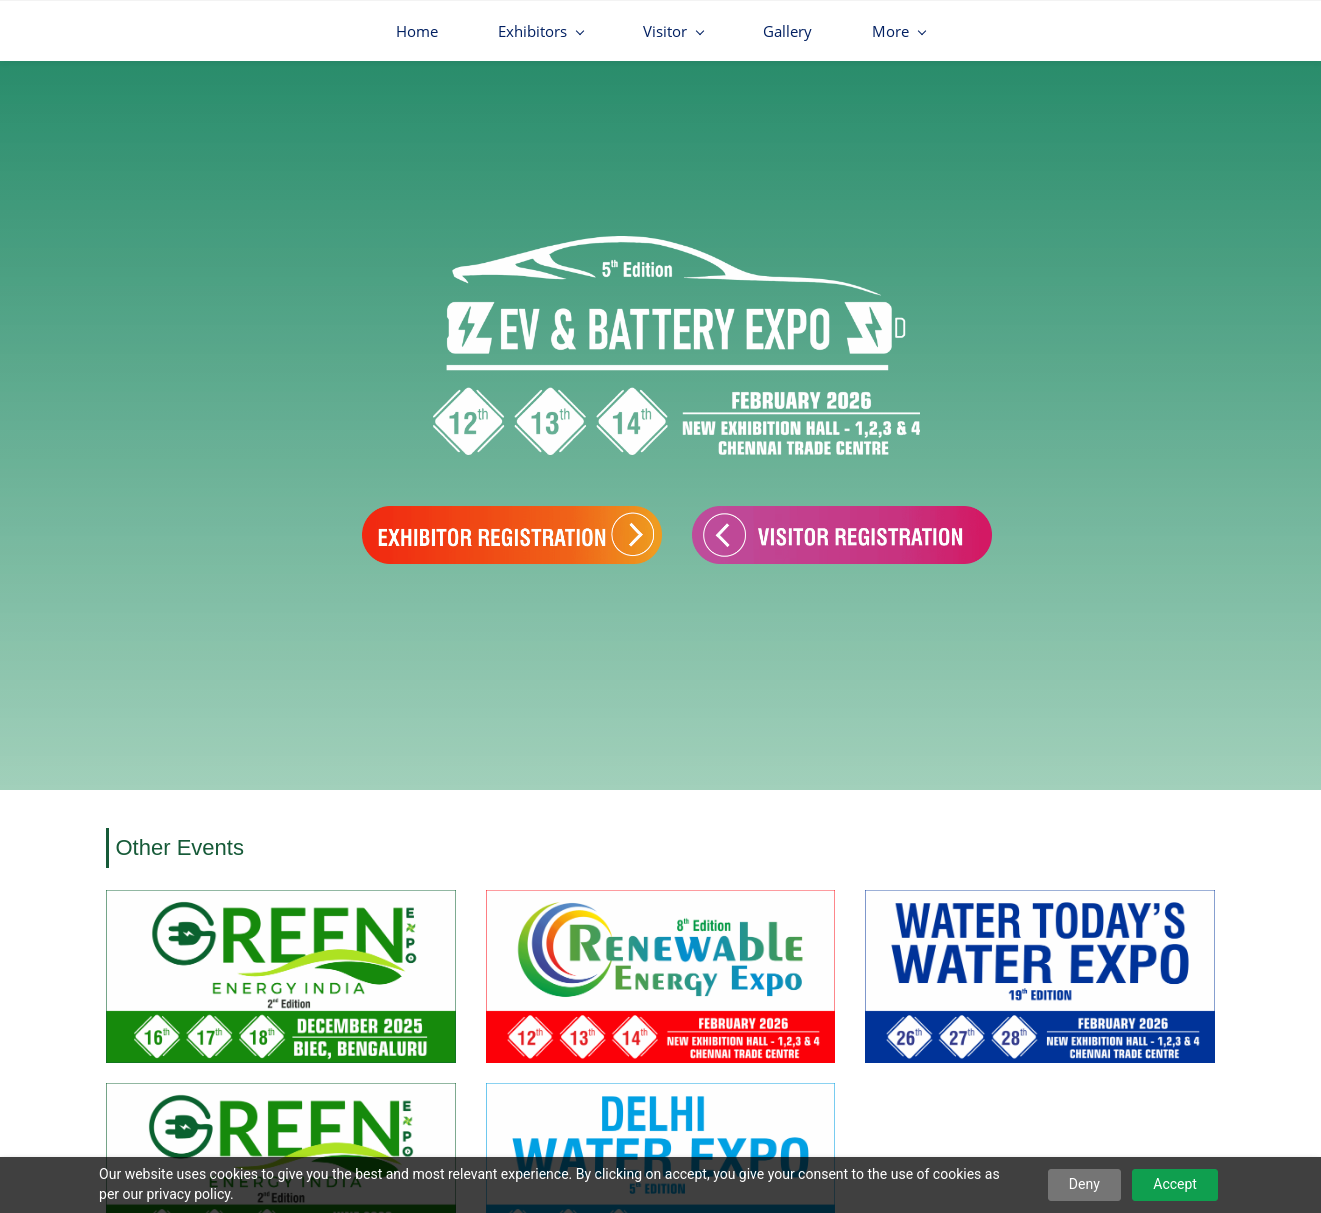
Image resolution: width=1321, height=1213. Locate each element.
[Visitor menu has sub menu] (541, 31)
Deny (1084, 1184)
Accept (1175, 1184)
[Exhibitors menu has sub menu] (408, 31)
